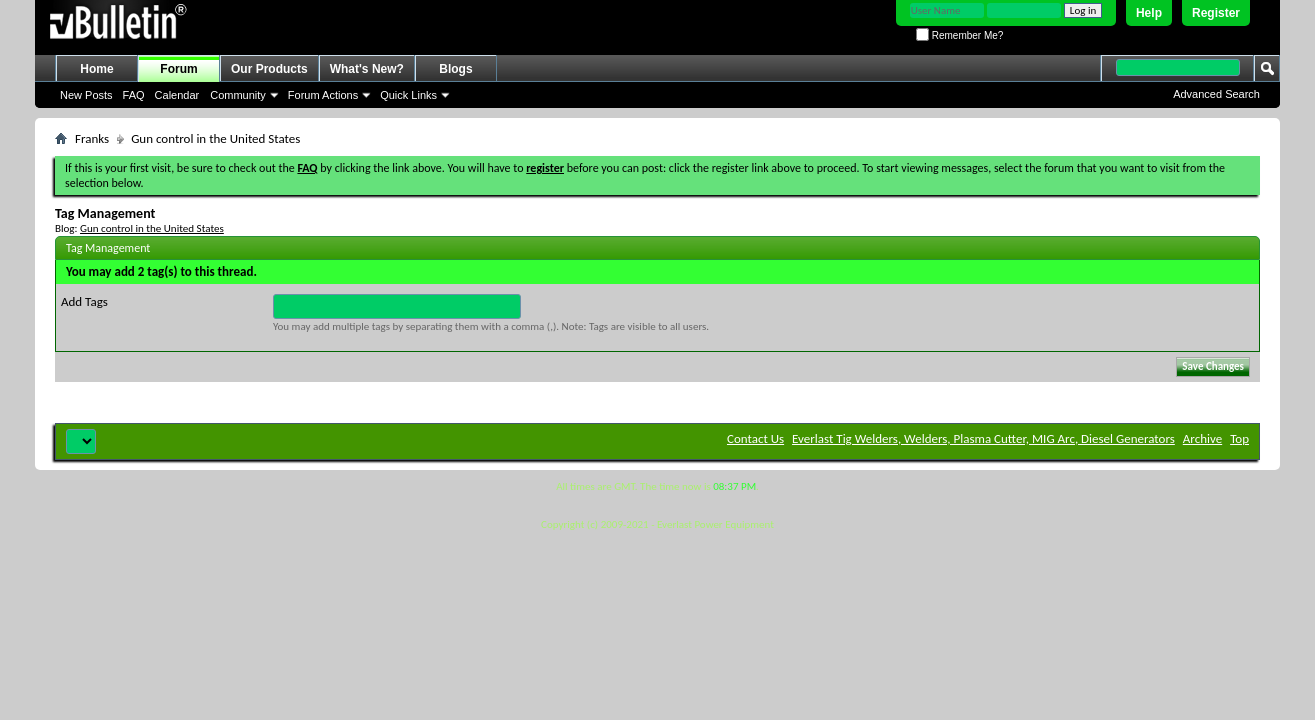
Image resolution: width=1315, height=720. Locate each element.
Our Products (269, 69)
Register (1216, 13)
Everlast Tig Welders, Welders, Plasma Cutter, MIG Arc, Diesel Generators (983, 438)
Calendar (177, 95)
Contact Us (755, 438)
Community (238, 95)
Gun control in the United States (152, 228)
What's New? (367, 69)
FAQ (134, 95)
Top (1239, 438)
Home (96, 69)
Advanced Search (1216, 94)
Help (1149, 13)
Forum (178, 69)
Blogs (455, 69)
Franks (92, 138)
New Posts (86, 95)
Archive (1202, 438)
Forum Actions (323, 95)
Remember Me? (959, 35)
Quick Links (408, 95)
